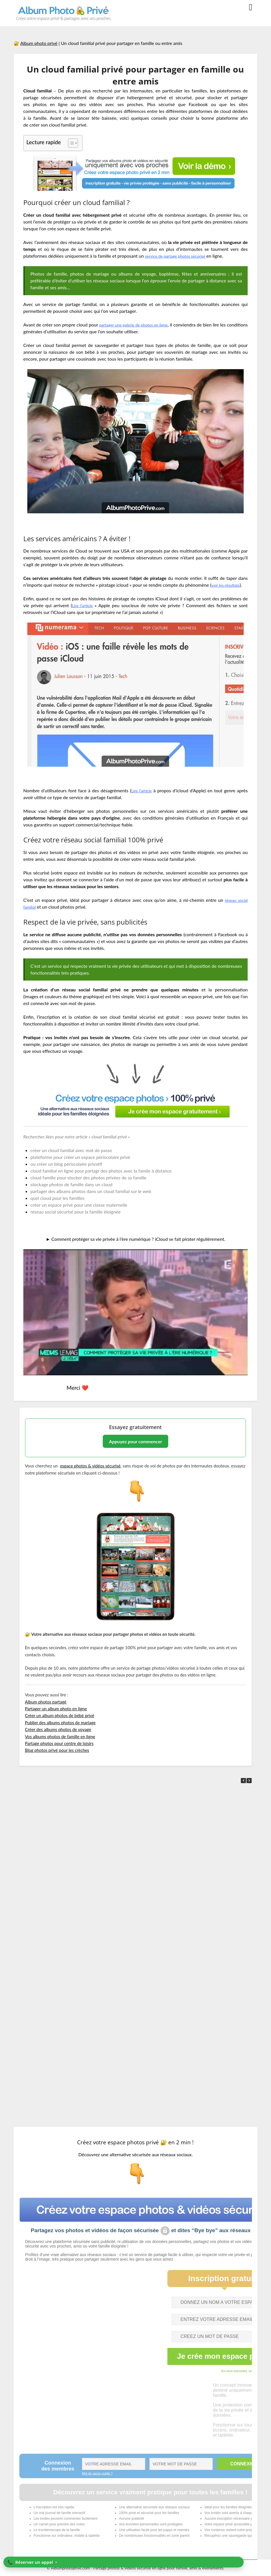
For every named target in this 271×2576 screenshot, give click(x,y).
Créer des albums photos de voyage (58, 1729)
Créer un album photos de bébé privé (59, 1715)
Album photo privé (39, 43)
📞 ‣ (32, 2562)
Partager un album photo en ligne (56, 1708)
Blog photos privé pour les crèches (57, 1750)
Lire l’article (141, 790)
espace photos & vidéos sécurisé (90, 1465)
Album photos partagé (46, 1701)
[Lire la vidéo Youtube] (135, 1312)
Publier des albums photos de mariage (60, 1722)
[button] (249, 1780)
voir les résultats (227, 585)
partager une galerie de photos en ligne (145, 324)
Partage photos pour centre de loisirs (59, 1743)
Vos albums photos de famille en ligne (60, 1736)
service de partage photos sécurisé (179, 256)
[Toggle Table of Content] (70, 143)
